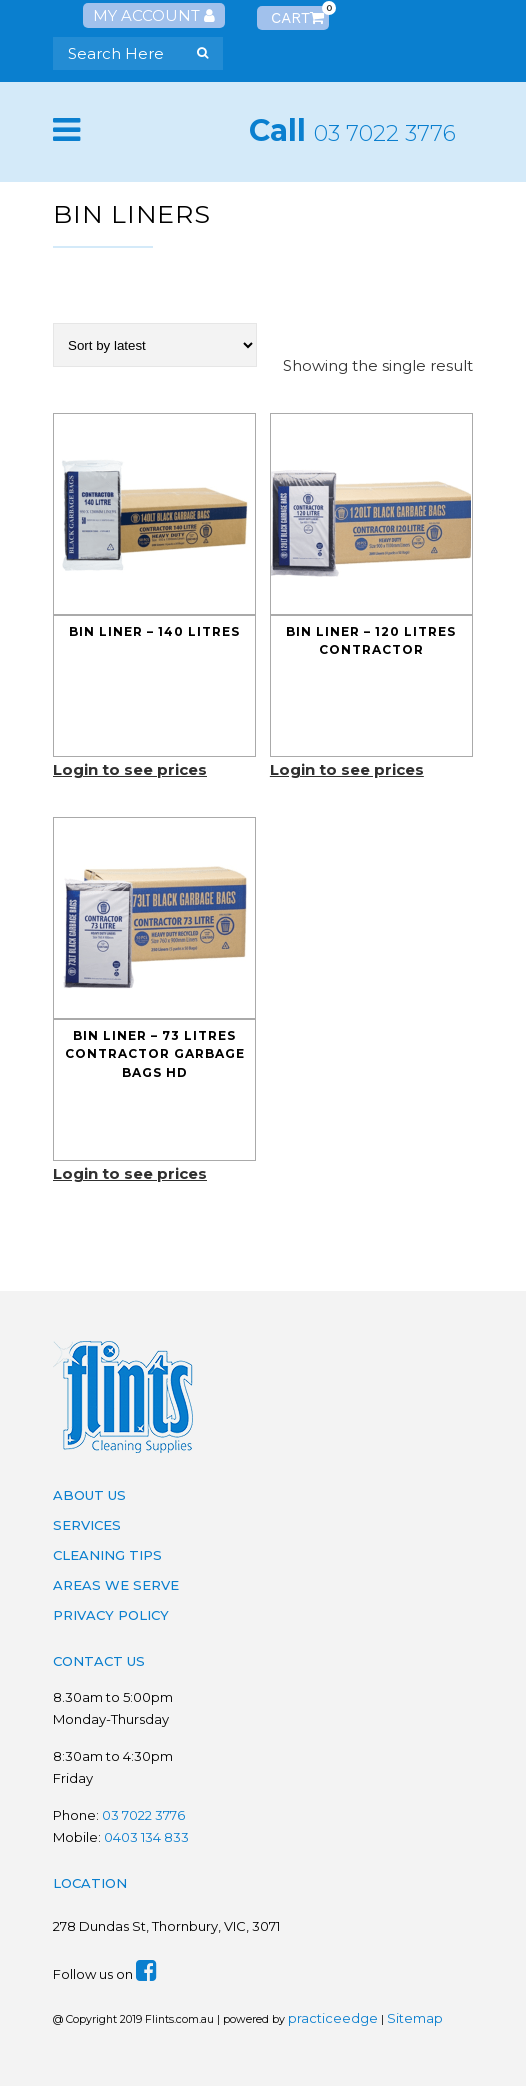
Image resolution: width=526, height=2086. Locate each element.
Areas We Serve (116, 1585)
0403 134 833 (146, 1837)
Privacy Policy (111, 1615)
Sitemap (415, 2018)
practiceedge (333, 2018)
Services (87, 1525)
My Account (154, 15)
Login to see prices (130, 769)
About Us (89, 1495)
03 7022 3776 (385, 133)
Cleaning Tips (107, 1555)
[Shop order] (155, 345)
